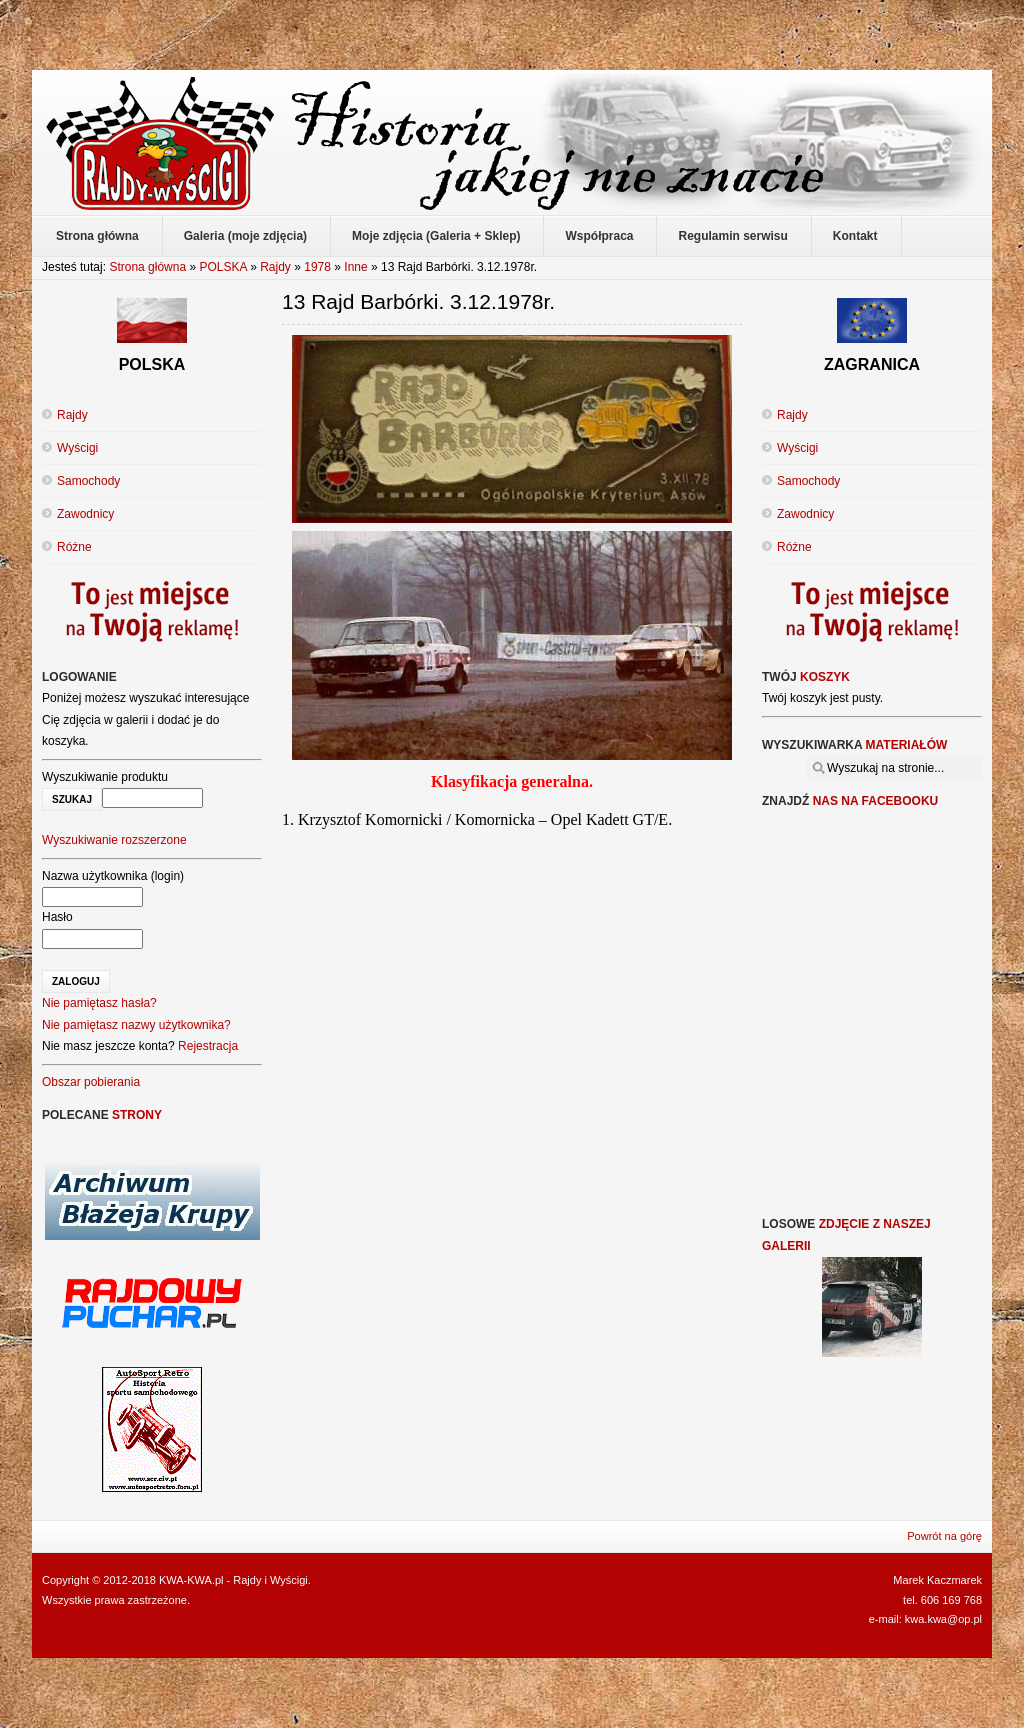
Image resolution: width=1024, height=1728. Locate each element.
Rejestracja (208, 1046)
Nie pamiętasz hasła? (99, 1003)
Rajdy (275, 267)
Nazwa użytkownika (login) (113, 876)
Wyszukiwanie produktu (105, 777)
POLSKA (222, 267)
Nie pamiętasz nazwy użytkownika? (136, 1025)
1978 (317, 267)
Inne (355, 267)
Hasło (57, 917)
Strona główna (147, 267)
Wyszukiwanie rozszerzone (114, 840)
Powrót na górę (944, 1536)
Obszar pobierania (91, 1082)
